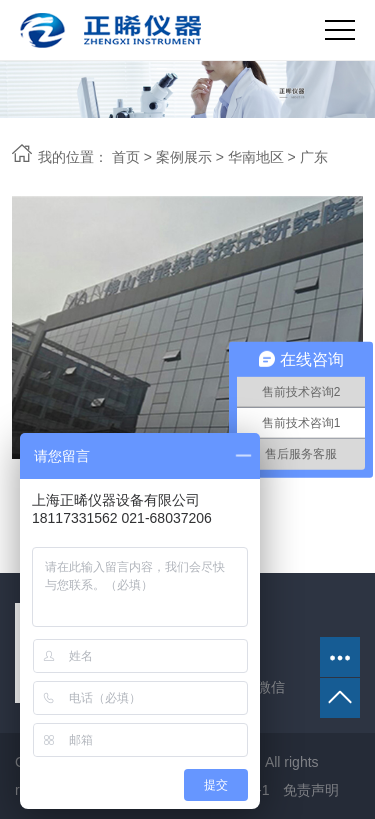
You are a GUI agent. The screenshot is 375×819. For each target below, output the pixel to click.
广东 (314, 157)
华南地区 (256, 157)
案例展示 (184, 157)
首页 (126, 157)
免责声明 (311, 790)
